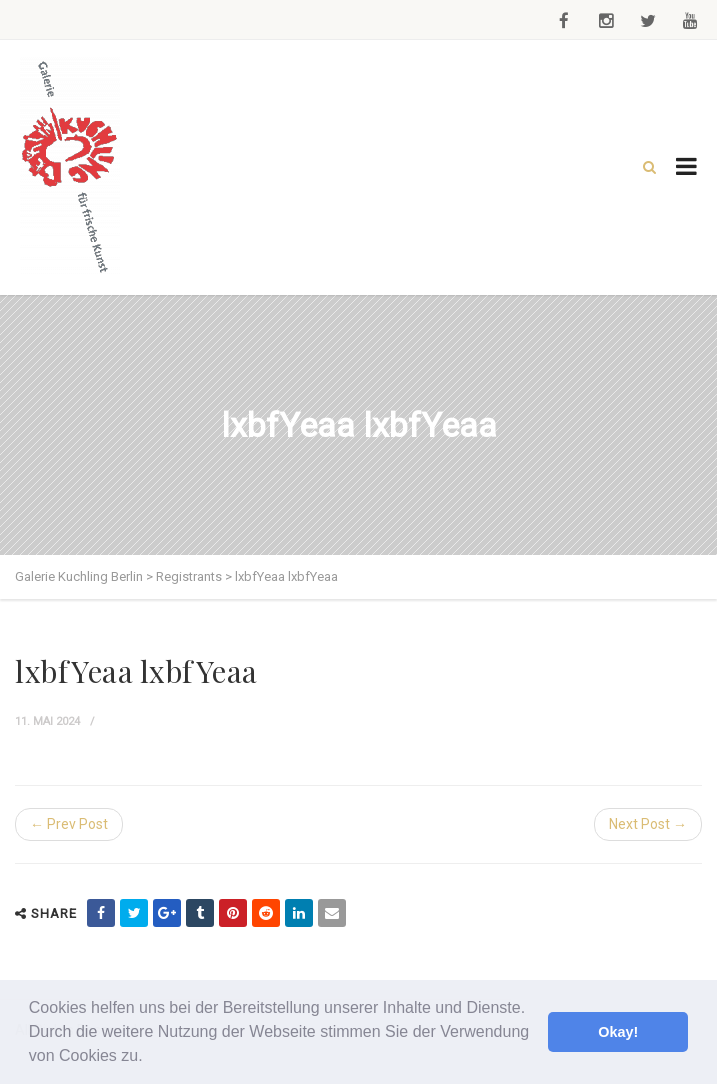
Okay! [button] (618, 1032)
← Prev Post (69, 824)
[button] (150, 1058)
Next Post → (648, 824)
